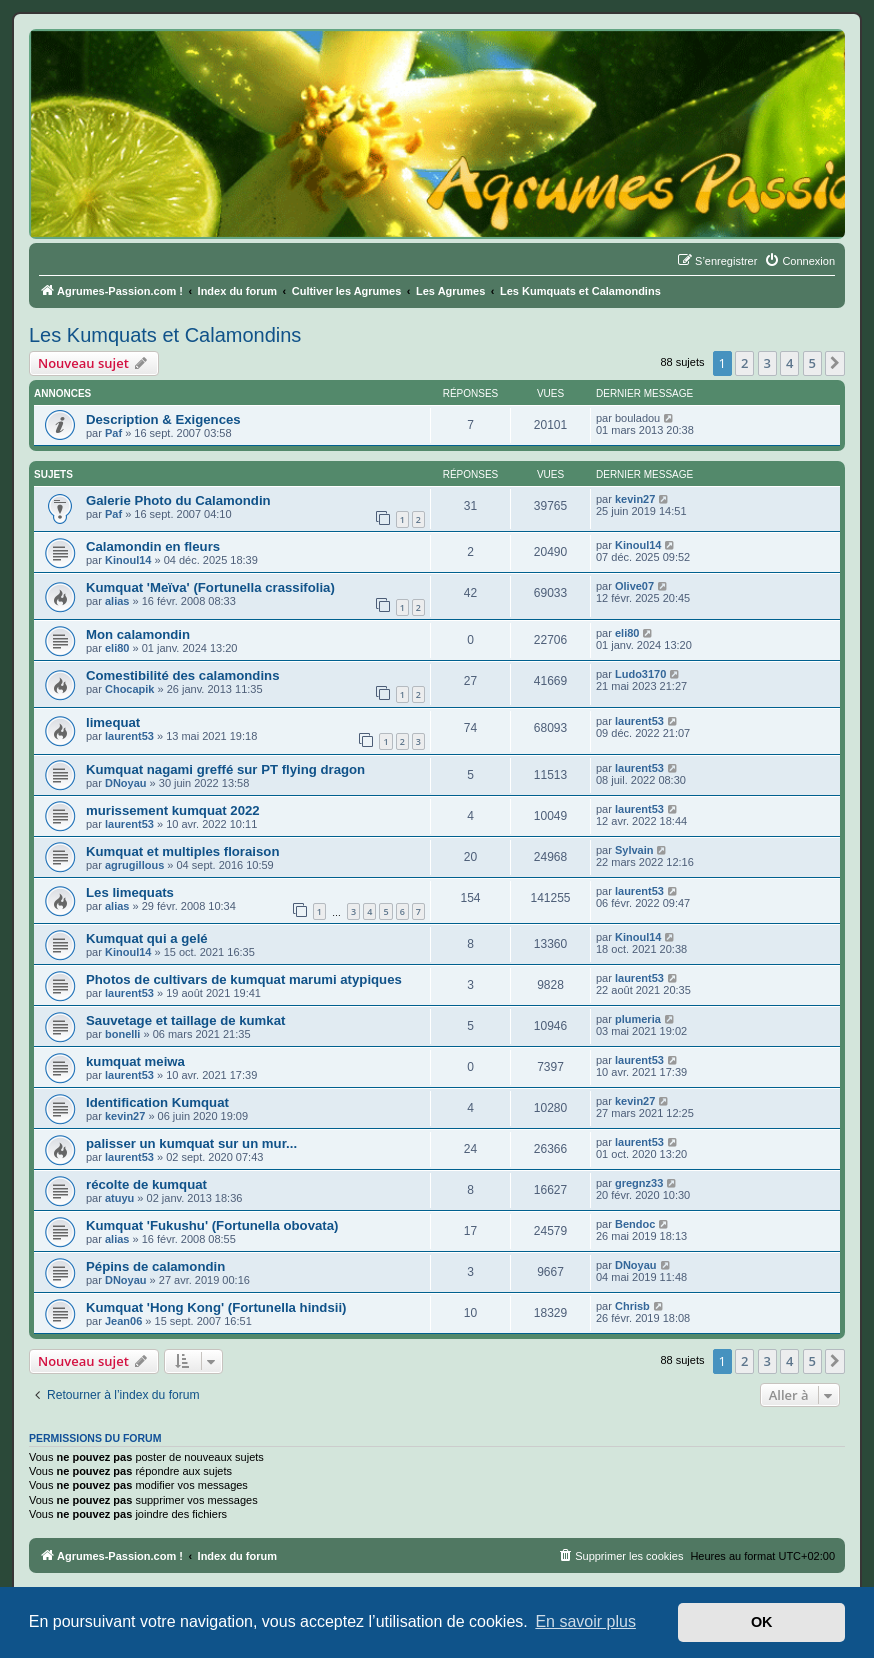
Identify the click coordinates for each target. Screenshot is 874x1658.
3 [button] (767, 363)
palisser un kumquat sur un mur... (191, 1143)
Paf (113, 433)
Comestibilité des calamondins (182, 675)
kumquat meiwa (135, 1061)
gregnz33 (639, 1183)
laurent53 (129, 736)
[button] (835, 363)
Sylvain (634, 850)
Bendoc (635, 1224)
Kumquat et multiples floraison (182, 851)
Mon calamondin (138, 634)
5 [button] (812, 363)
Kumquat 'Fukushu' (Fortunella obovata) (212, 1225)
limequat (113, 722)
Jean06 (123, 1321)
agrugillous (134, 865)
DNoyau (126, 783)
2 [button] (744, 363)
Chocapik (130, 689)
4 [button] (789, 363)
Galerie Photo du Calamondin (178, 500)
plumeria (638, 1019)
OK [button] (762, 1622)
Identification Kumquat (157, 1102)
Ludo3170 (640, 674)
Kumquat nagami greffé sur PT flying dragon (225, 769)
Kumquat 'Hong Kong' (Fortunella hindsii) (216, 1307)
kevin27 (635, 499)
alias (117, 601)
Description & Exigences (163, 419)
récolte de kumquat (146, 1184)
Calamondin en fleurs (153, 546)
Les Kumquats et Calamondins (165, 335)
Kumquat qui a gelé (147, 938)
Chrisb (632, 1306)
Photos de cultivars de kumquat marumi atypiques (244, 979)
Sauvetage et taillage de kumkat (185, 1020)
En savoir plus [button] (585, 1621)
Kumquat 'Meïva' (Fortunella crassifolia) (210, 587)
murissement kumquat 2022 (173, 810)
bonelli (122, 1034)
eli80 (117, 648)
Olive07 (634, 586)
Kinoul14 (128, 560)
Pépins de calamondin (155, 1266)
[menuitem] (799, 261)
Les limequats (130, 892)
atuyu (119, 1198)
